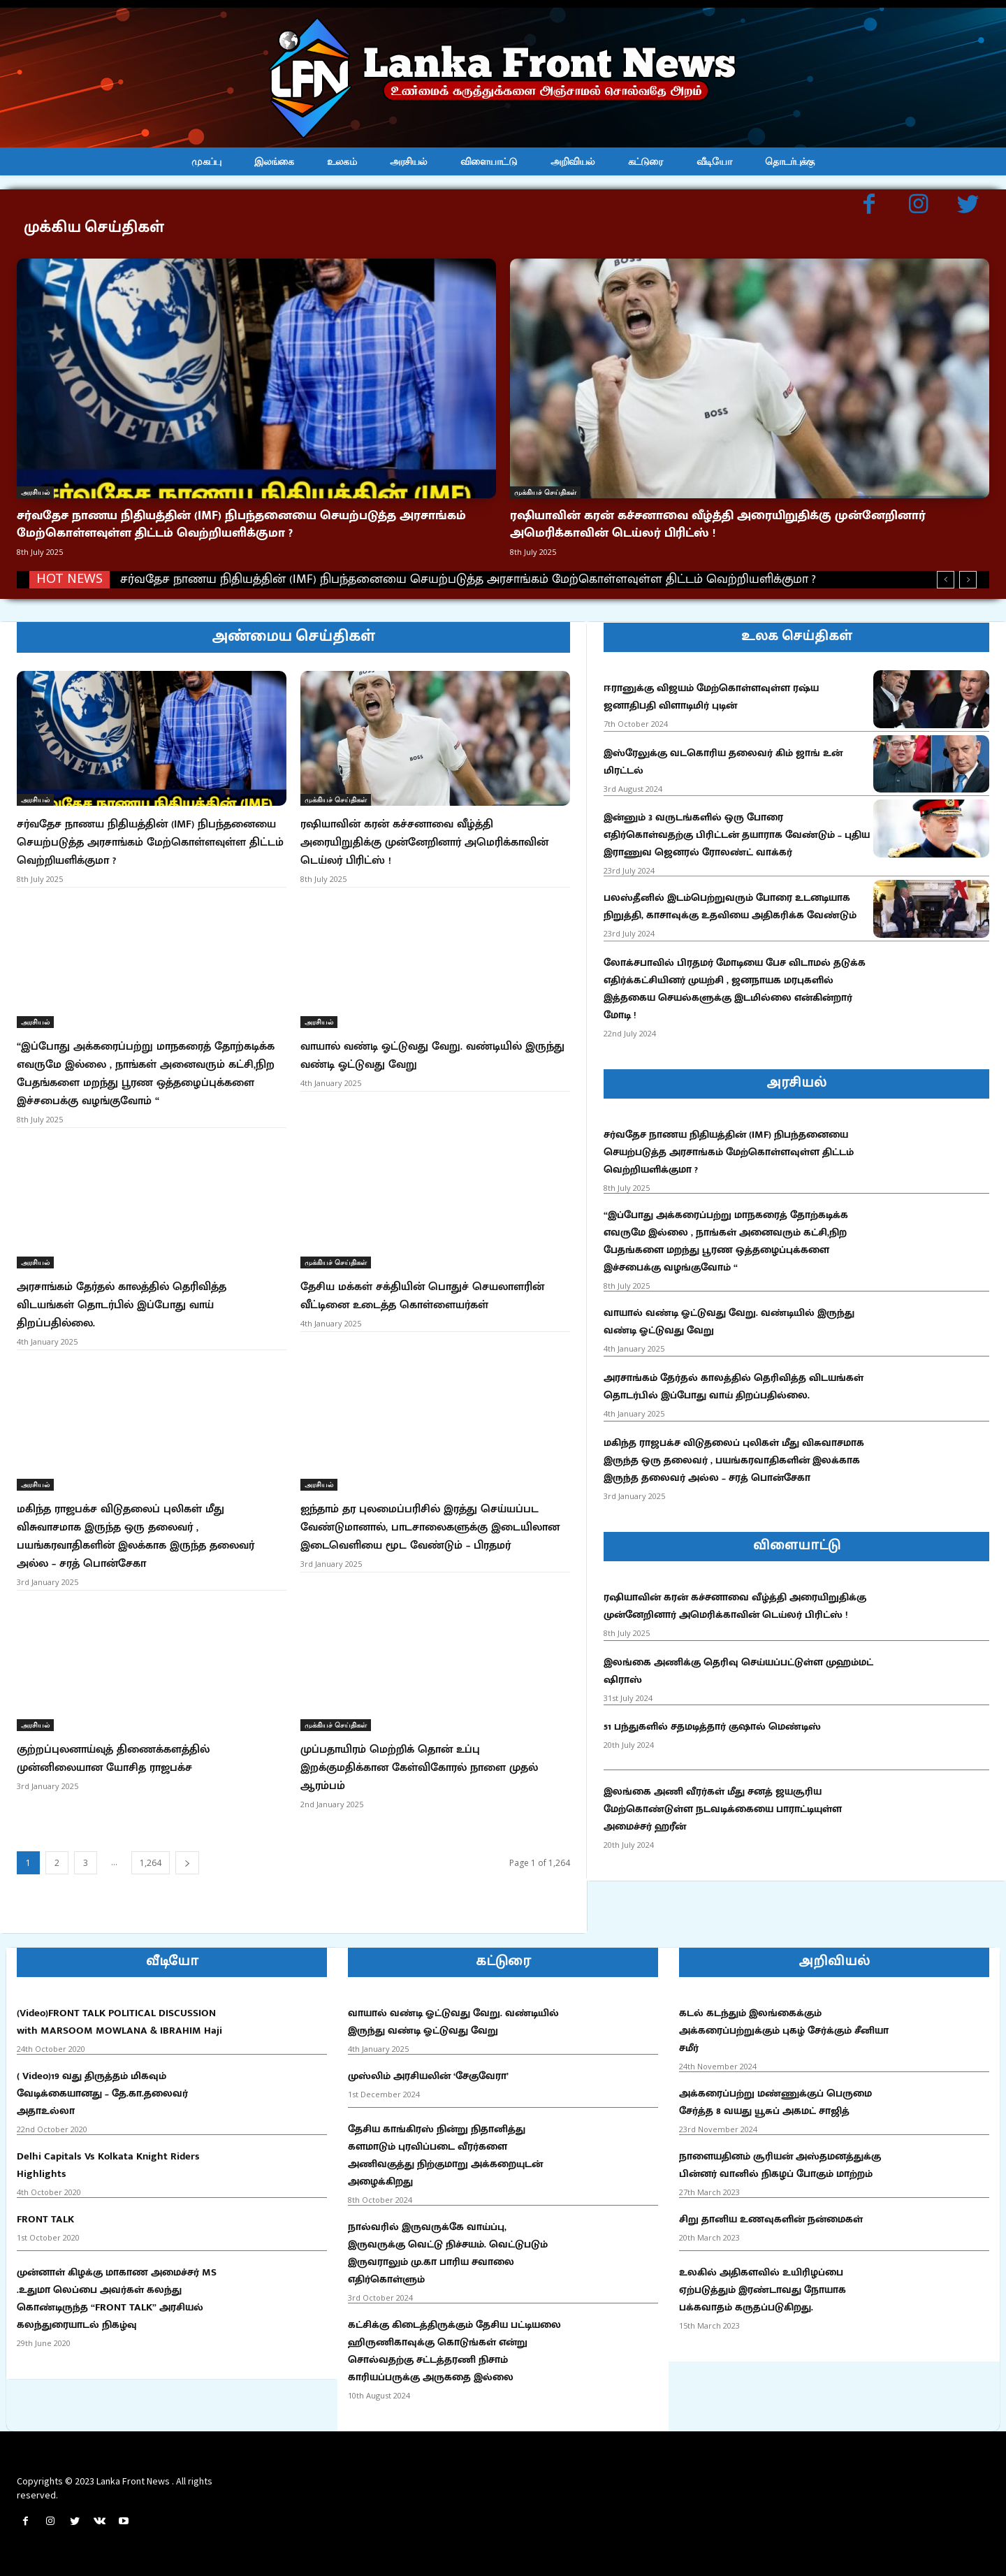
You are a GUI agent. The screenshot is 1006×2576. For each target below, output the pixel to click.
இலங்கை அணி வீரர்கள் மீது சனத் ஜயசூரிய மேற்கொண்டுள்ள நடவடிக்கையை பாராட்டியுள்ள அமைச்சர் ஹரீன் (723, 1809)
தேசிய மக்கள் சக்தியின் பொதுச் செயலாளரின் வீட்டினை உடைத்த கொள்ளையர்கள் (422, 1296)
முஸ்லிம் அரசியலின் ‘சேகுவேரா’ (428, 2076)
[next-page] (187, 1862)
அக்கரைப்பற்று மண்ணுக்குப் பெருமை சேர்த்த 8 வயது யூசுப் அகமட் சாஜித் (775, 2102)
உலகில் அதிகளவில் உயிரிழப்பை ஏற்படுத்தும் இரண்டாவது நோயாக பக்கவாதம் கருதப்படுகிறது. (762, 2290)
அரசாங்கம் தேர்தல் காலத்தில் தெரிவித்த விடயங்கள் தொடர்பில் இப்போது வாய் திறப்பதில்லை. (121, 1305)
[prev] (945, 579)
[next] (968, 579)
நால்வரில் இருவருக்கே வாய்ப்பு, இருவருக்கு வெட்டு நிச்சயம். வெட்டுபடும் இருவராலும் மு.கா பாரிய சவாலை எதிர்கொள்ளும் (448, 2253)
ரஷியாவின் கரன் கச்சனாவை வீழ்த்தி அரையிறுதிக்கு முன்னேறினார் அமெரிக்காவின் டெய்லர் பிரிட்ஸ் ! (718, 524)
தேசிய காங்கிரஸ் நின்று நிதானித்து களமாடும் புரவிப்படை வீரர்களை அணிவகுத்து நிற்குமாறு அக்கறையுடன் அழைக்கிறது (445, 2155)
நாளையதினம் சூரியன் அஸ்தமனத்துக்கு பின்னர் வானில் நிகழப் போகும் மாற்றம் (780, 2165)
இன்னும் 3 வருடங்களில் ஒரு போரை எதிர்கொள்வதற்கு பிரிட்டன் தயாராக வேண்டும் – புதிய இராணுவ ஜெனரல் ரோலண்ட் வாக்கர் (737, 835)
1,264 (150, 1863)
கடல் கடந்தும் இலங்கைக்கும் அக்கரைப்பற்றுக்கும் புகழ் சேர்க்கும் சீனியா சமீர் (784, 2030)
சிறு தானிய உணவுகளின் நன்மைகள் (771, 2219)
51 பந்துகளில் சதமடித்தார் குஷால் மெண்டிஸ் (712, 1726)
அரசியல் (35, 492)
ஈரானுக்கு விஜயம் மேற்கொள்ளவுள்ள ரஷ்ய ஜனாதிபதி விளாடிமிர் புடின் (711, 696)
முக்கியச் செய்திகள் (545, 492)
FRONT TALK (45, 2219)
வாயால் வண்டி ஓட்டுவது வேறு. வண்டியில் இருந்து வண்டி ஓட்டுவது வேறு (432, 1055)
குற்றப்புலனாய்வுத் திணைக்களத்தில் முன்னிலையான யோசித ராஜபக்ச (113, 1758)
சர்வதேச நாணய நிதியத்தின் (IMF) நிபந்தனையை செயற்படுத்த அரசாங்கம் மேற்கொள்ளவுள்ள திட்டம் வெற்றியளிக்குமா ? (241, 524)
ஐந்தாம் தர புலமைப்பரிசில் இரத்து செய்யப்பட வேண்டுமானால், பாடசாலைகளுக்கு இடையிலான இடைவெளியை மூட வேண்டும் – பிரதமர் (430, 1527)
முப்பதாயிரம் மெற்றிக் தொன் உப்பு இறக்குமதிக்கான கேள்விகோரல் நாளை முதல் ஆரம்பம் (419, 1767)
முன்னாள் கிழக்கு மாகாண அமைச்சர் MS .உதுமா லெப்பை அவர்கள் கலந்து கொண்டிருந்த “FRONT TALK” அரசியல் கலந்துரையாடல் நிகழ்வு (117, 2298)
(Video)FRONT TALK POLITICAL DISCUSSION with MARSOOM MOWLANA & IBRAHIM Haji (119, 2021)
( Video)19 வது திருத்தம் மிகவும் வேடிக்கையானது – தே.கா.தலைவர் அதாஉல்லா (102, 2093)
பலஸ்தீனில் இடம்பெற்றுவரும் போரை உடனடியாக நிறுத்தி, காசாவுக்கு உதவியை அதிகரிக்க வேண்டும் (730, 906)
